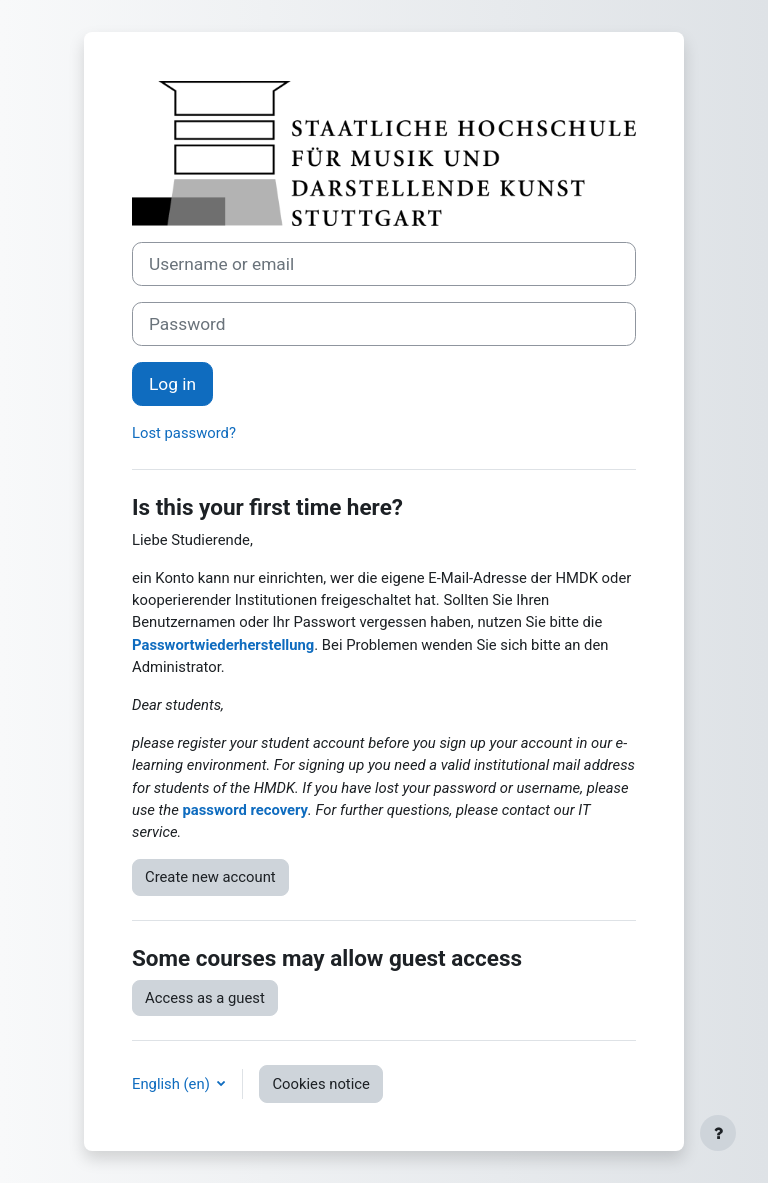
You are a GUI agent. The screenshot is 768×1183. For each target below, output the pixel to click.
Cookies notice (320, 1084)
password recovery (245, 810)
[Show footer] (718, 1133)
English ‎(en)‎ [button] (172, 1084)
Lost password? (184, 433)
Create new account (210, 877)
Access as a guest (205, 998)
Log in (172, 384)
